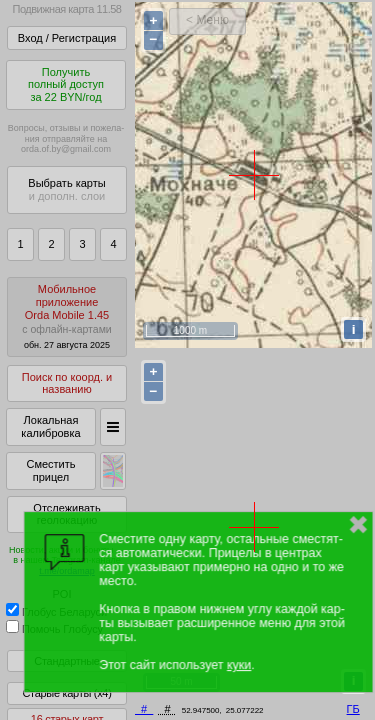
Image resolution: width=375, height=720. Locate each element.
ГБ (353, 709)
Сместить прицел (50, 470)
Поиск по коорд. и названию (67, 383)
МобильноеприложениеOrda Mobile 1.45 (67, 316)
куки (239, 665)
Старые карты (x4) (66, 693)
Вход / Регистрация (67, 38)
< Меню (207, 20)
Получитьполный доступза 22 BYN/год (66, 84)
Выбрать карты (66, 189)
